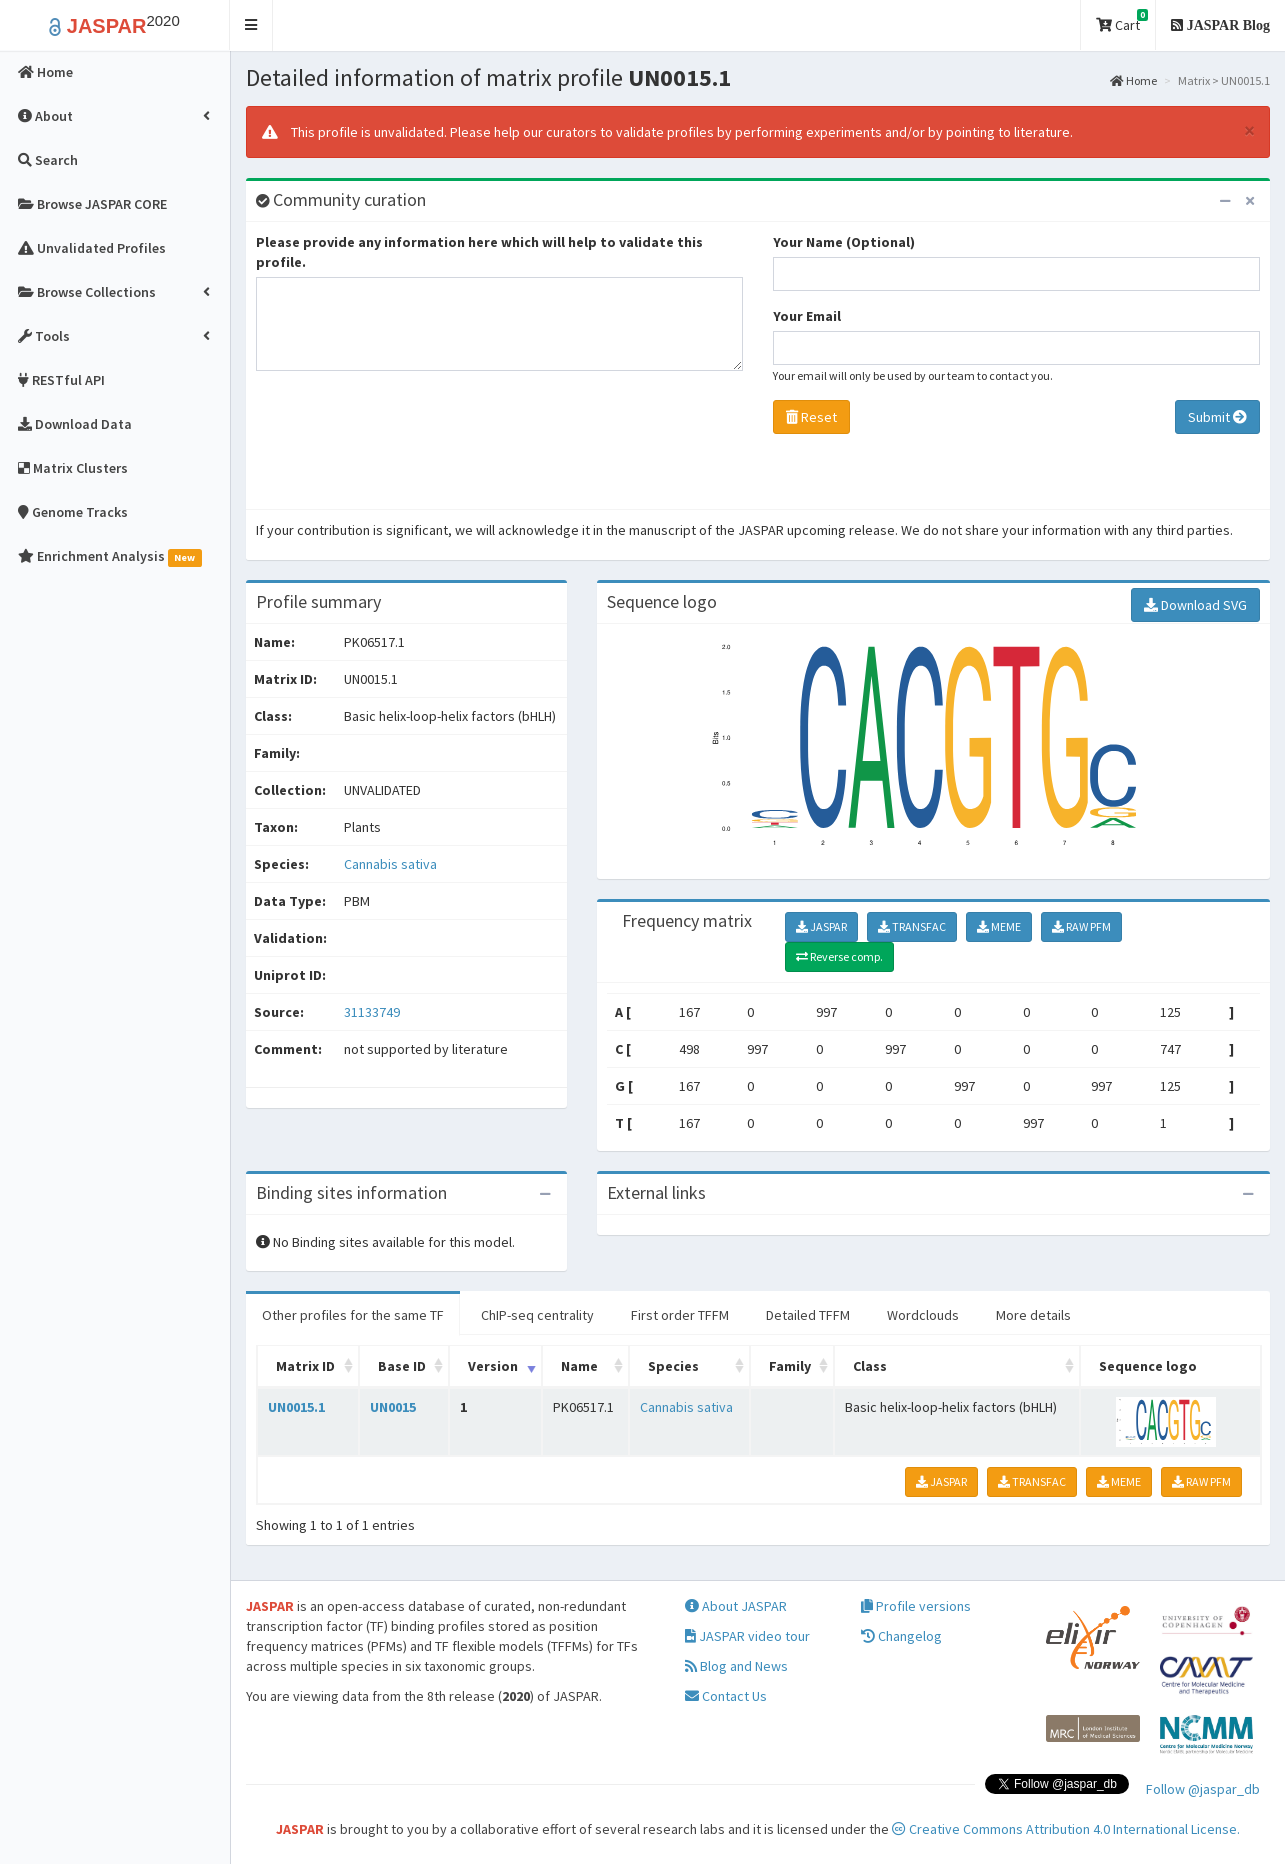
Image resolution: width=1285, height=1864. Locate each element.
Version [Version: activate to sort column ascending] (493, 1366)
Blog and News (736, 1666)
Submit (1217, 417)
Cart (1122, 21)
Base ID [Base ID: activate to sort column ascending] (402, 1366)
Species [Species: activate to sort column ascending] (673, 1366)
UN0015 (393, 1407)
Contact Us (726, 1696)
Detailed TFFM (808, 1315)
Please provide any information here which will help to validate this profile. (479, 252)
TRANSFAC (912, 926)
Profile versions (916, 1606)
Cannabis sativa (390, 864)
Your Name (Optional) (844, 242)
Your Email (807, 316)
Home (1133, 80)
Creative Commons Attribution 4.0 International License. (1066, 1829)
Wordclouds (923, 1315)
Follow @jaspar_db (1203, 1789)
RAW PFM (1081, 926)
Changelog (901, 1636)
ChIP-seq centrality (537, 1315)
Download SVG (1195, 605)
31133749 (372, 1012)
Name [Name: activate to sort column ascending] (579, 1366)
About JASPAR (736, 1606)
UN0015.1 (296, 1407)
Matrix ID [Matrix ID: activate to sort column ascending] (305, 1366)
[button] (251, 25)
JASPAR (821, 926)
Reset (811, 417)
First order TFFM (680, 1315)
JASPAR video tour (747, 1636)
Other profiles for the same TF (353, 1315)
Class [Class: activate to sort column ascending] (870, 1366)
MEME (999, 926)
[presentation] (408, 445)
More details (1033, 1315)
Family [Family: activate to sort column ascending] (790, 1366)
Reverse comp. (839, 956)
